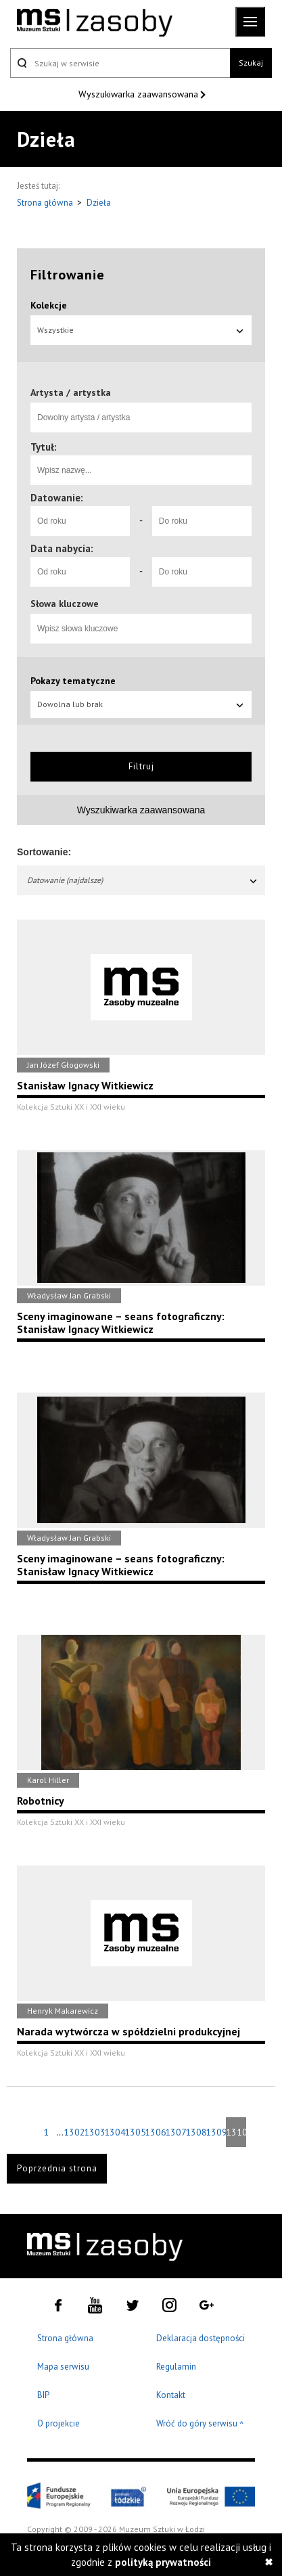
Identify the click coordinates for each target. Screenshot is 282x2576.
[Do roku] (202, 521)
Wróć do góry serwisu (200, 2424)
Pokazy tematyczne (73, 681)
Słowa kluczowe (64, 603)
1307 (175, 2132)
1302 (74, 2132)
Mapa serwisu (63, 2366)
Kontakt (170, 2395)
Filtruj (141, 766)
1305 (134, 2132)
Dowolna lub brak (141, 704)
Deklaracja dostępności (200, 2338)
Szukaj (251, 63)
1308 (195, 2132)
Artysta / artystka (70, 392)
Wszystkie (141, 330)
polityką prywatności (163, 2562)
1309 (216, 2132)
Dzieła (99, 202)
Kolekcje (48, 305)
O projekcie (58, 2423)
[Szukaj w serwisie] (120, 63)
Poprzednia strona (57, 2168)
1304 (114, 2132)
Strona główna (46, 202)
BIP (43, 2395)
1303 (94, 2132)
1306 (155, 2132)
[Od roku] (80, 521)
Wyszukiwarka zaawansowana (139, 94)
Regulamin (176, 2366)
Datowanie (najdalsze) (142, 880)
